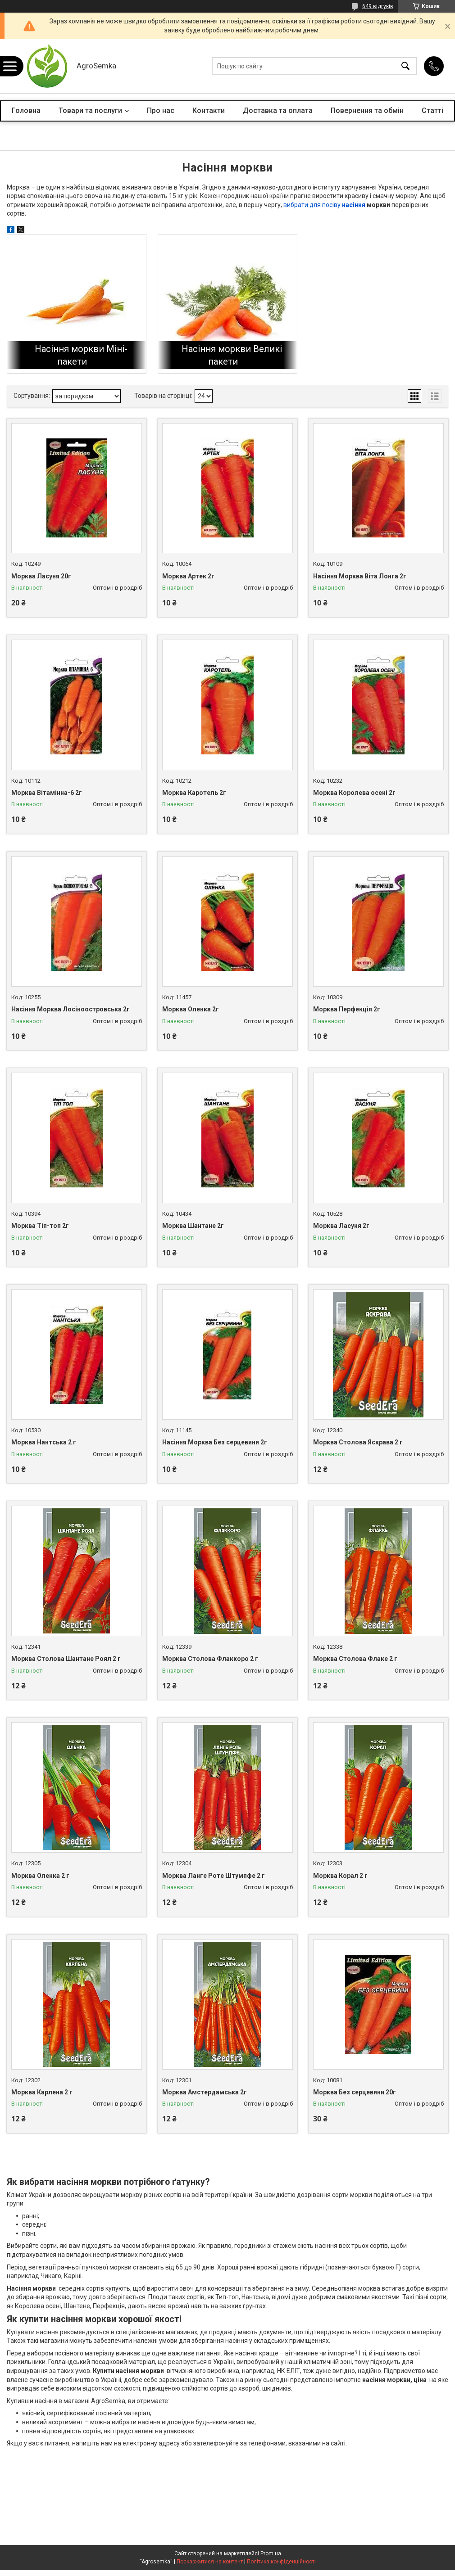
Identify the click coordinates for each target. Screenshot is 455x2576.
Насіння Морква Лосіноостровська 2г (70, 1009)
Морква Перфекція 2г (346, 1009)
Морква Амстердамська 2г (204, 2092)
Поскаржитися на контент (210, 2561)
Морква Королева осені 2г (354, 792)
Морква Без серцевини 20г (354, 2092)
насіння (353, 204)
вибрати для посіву (312, 204)
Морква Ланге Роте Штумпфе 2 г (213, 1875)
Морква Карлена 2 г (42, 2092)
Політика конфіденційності (281, 2561)
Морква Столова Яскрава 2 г (358, 1442)
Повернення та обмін (367, 110)
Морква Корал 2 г (340, 1875)
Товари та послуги (90, 110)
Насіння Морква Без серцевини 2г (214, 1442)
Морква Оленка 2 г (40, 1875)
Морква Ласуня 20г (41, 576)
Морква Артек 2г (188, 576)
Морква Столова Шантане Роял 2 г (66, 1658)
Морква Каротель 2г (194, 792)
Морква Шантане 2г (193, 1225)
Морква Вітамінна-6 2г (46, 792)
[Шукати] (405, 66)
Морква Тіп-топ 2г (40, 1225)
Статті (432, 110)
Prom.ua (270, 2553)
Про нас (160, 110)
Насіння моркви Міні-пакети (81, 355)
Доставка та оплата (278, 110)
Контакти (208, 110)
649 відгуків (377, 6)
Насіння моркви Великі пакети (232, 355)
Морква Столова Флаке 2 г (355, 1658)
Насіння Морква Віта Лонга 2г (359, 576)
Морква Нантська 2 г (43, 1442)
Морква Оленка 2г (190, 1009)
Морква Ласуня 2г (341, 1225)
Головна (26, 110)
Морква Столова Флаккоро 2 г (210, 1658)
